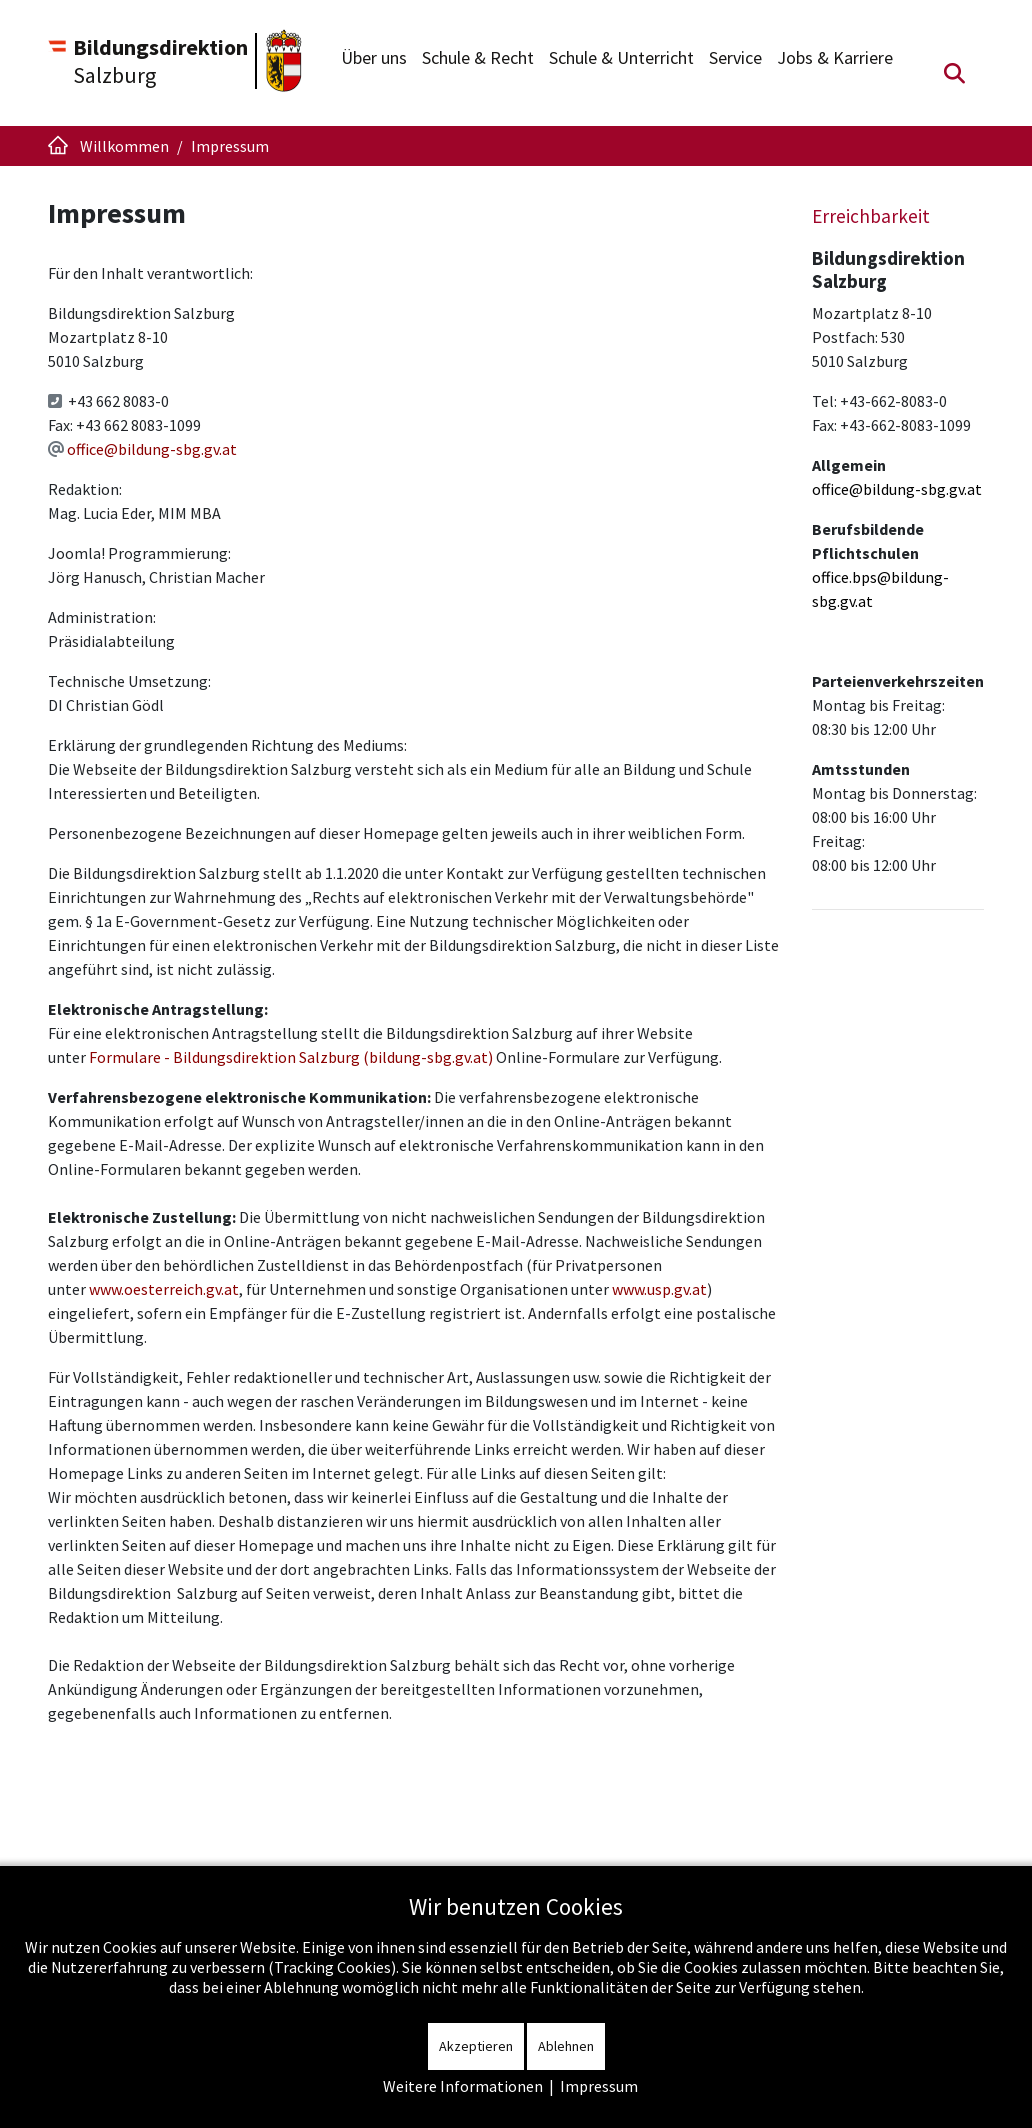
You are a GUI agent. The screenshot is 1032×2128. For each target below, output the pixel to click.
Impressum (599, 2086)
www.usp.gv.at (659, 1289)
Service (735, 57)
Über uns (374, 57)
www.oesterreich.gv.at (164, 1289)
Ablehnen (566, 2046)
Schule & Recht (478, 57)
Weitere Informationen (463, 2086)
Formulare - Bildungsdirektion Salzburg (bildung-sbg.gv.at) (291, 1057)
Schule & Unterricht (621, 57)
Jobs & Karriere (835, 57)
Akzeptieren (476, 2046)
